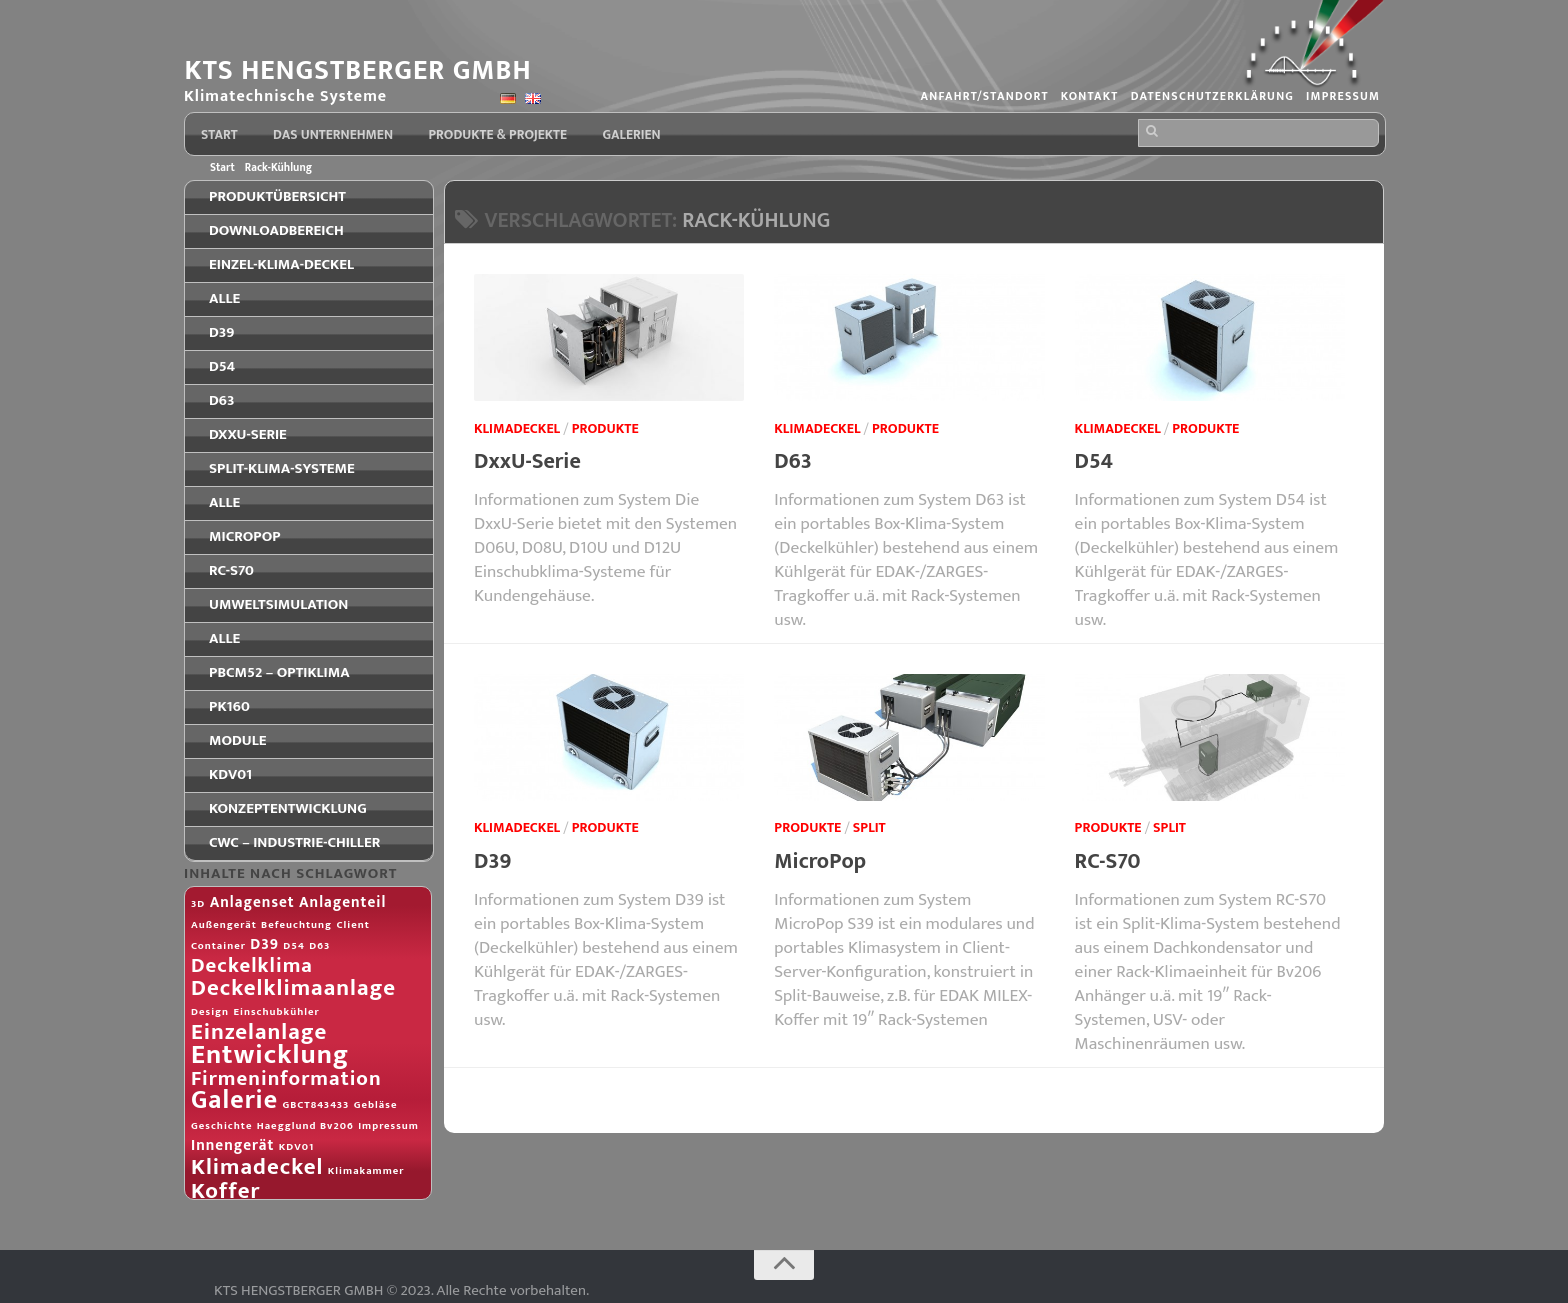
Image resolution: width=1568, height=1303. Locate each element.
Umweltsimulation (278, 604)
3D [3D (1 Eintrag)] (198, 904)
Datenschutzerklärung (1210, 97)
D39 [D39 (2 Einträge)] (264, 944)
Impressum (1342, 97)
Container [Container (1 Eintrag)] (218, 946)
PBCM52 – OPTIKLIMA (279, 672)
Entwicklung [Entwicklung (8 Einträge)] (270, 1054)
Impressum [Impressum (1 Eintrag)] (388, 1126)
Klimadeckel (517, 428)
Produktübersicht (277, 196)
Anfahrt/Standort (979, 97)
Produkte (605, 428)
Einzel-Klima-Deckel (281, 264)
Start (219, 135)
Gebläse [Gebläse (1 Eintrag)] (376, 1105)
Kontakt (1085, 97)
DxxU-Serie (527, 461)
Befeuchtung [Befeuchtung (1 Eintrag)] (296, 925)
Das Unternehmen (333, 135)
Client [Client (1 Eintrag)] (352, 925)
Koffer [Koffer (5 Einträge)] (225, 1191)
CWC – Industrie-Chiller (294, 842)
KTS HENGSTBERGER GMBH (363, 71)
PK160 (229, 706)
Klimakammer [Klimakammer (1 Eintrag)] (366, 1171)
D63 (792, 461)
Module (238, 740)
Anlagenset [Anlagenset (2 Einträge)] (252, 902)
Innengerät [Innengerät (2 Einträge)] (232, 1145)
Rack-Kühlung (278, 167)
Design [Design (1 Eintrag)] (210, 1012)
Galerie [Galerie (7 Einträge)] (234, 1100)
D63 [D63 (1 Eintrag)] (319, 946)
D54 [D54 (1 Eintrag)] (294, 946)
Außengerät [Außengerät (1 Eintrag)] (224, 925)
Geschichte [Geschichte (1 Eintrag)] (221, 1126)
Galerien (630, 135)
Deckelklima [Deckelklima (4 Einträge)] (252, 966)
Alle (224, 298)
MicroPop (820, 861)
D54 (1094, 461)
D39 (492, 861)
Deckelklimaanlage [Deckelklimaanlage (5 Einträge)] (293, 988)
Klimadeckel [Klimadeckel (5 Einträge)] (257, 1167)
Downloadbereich (276, 230)
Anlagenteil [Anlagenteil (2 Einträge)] (342, 902)
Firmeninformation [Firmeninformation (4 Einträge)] (286, 1079)
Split (869, 827)
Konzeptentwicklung (288, 808)
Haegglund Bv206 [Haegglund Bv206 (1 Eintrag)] (305, 1126)
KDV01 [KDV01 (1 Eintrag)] (297, 1147)
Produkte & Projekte (497, 135)
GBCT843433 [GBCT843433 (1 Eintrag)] (315, 1105)
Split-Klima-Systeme (282, 468)
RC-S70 (1108, 861)
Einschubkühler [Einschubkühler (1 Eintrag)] (276, 1012)
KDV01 (230, 774)
